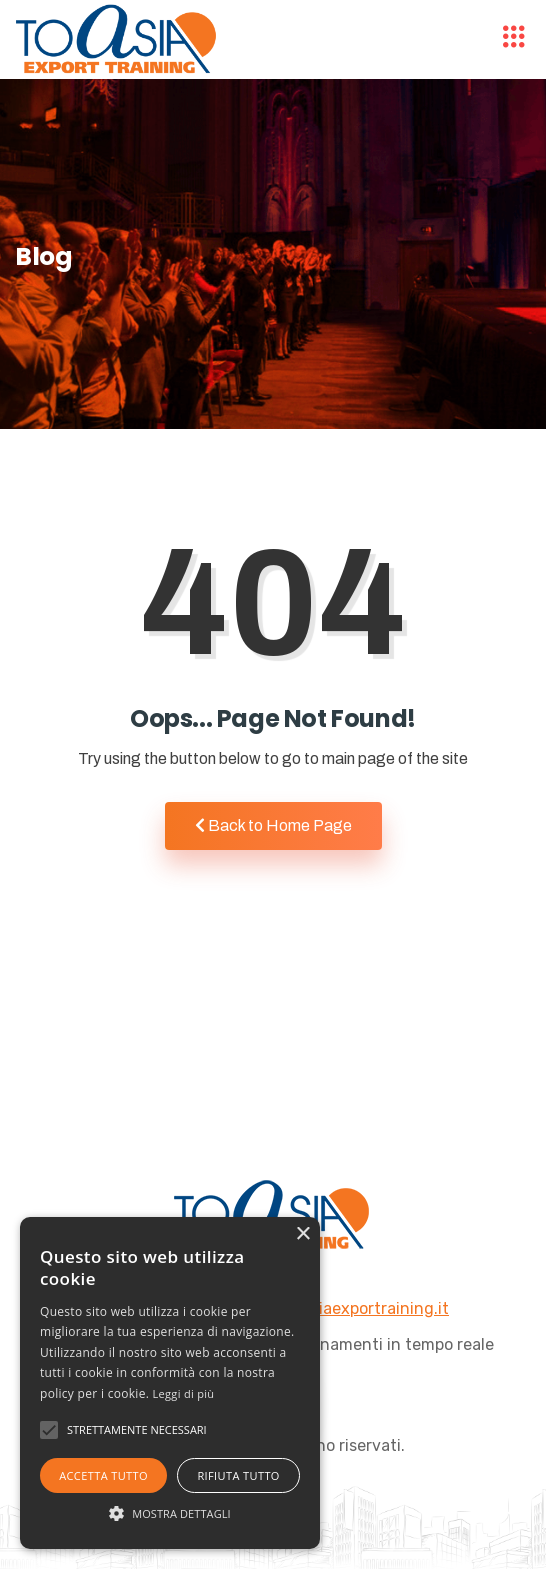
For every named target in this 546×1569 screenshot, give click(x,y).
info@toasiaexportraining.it (345, 1308)
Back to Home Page (273, 825)
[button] (170, 1513)
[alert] (170, 1383)
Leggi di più (184, 1393)
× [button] (302, 1234)
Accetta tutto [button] (103, 1475)
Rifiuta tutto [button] (238, 1475)
